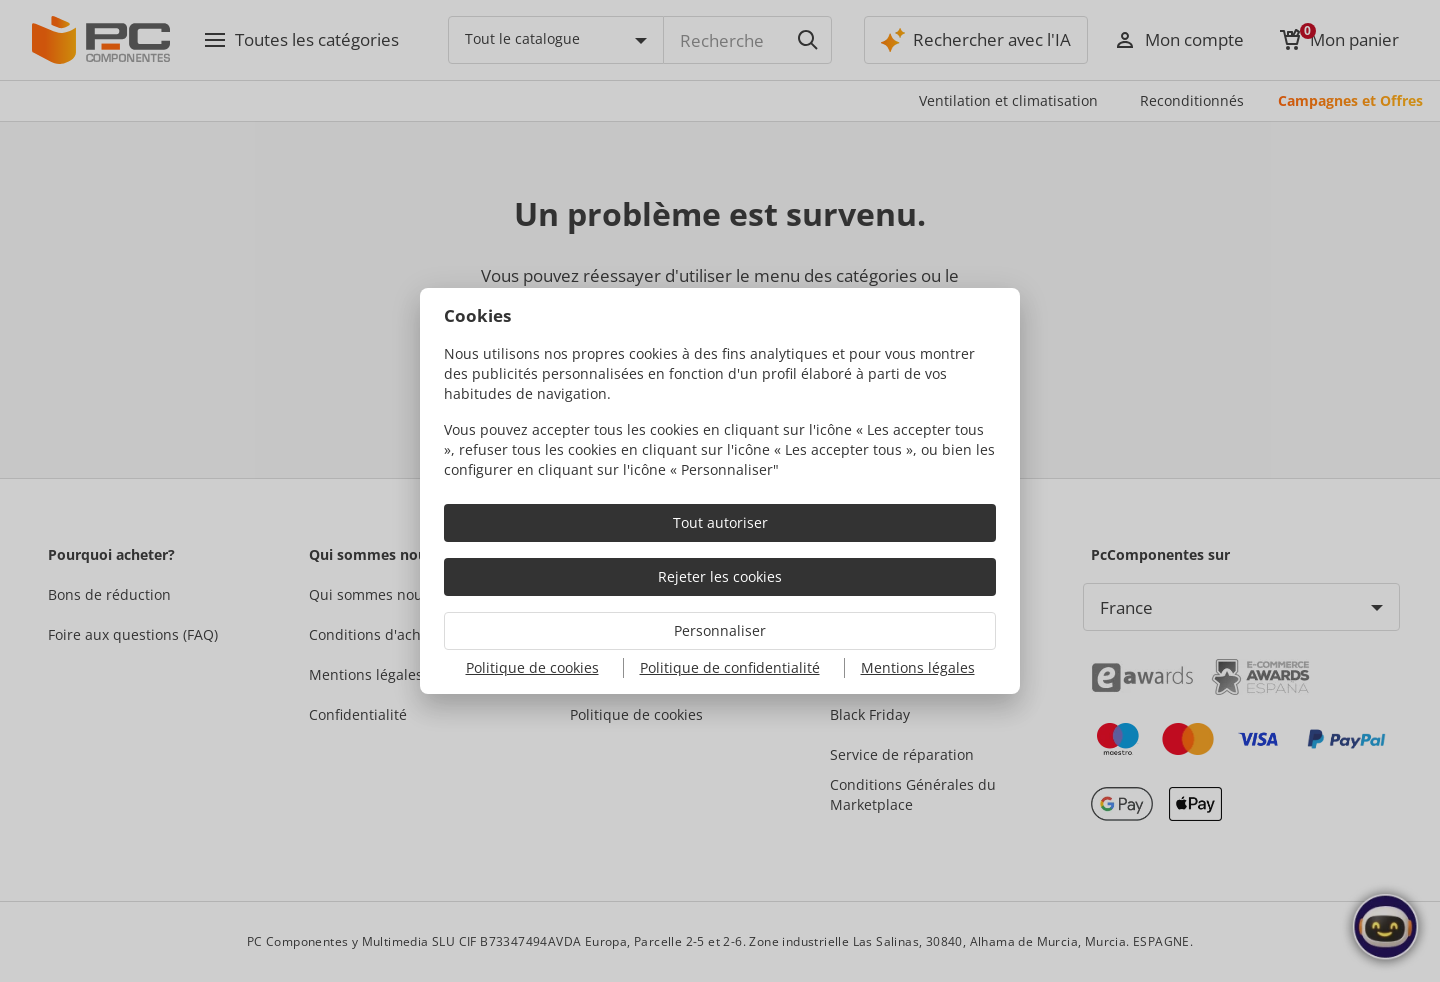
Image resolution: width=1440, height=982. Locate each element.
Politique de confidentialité (730, 667)
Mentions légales (918, 667)
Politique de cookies (532, 667)
